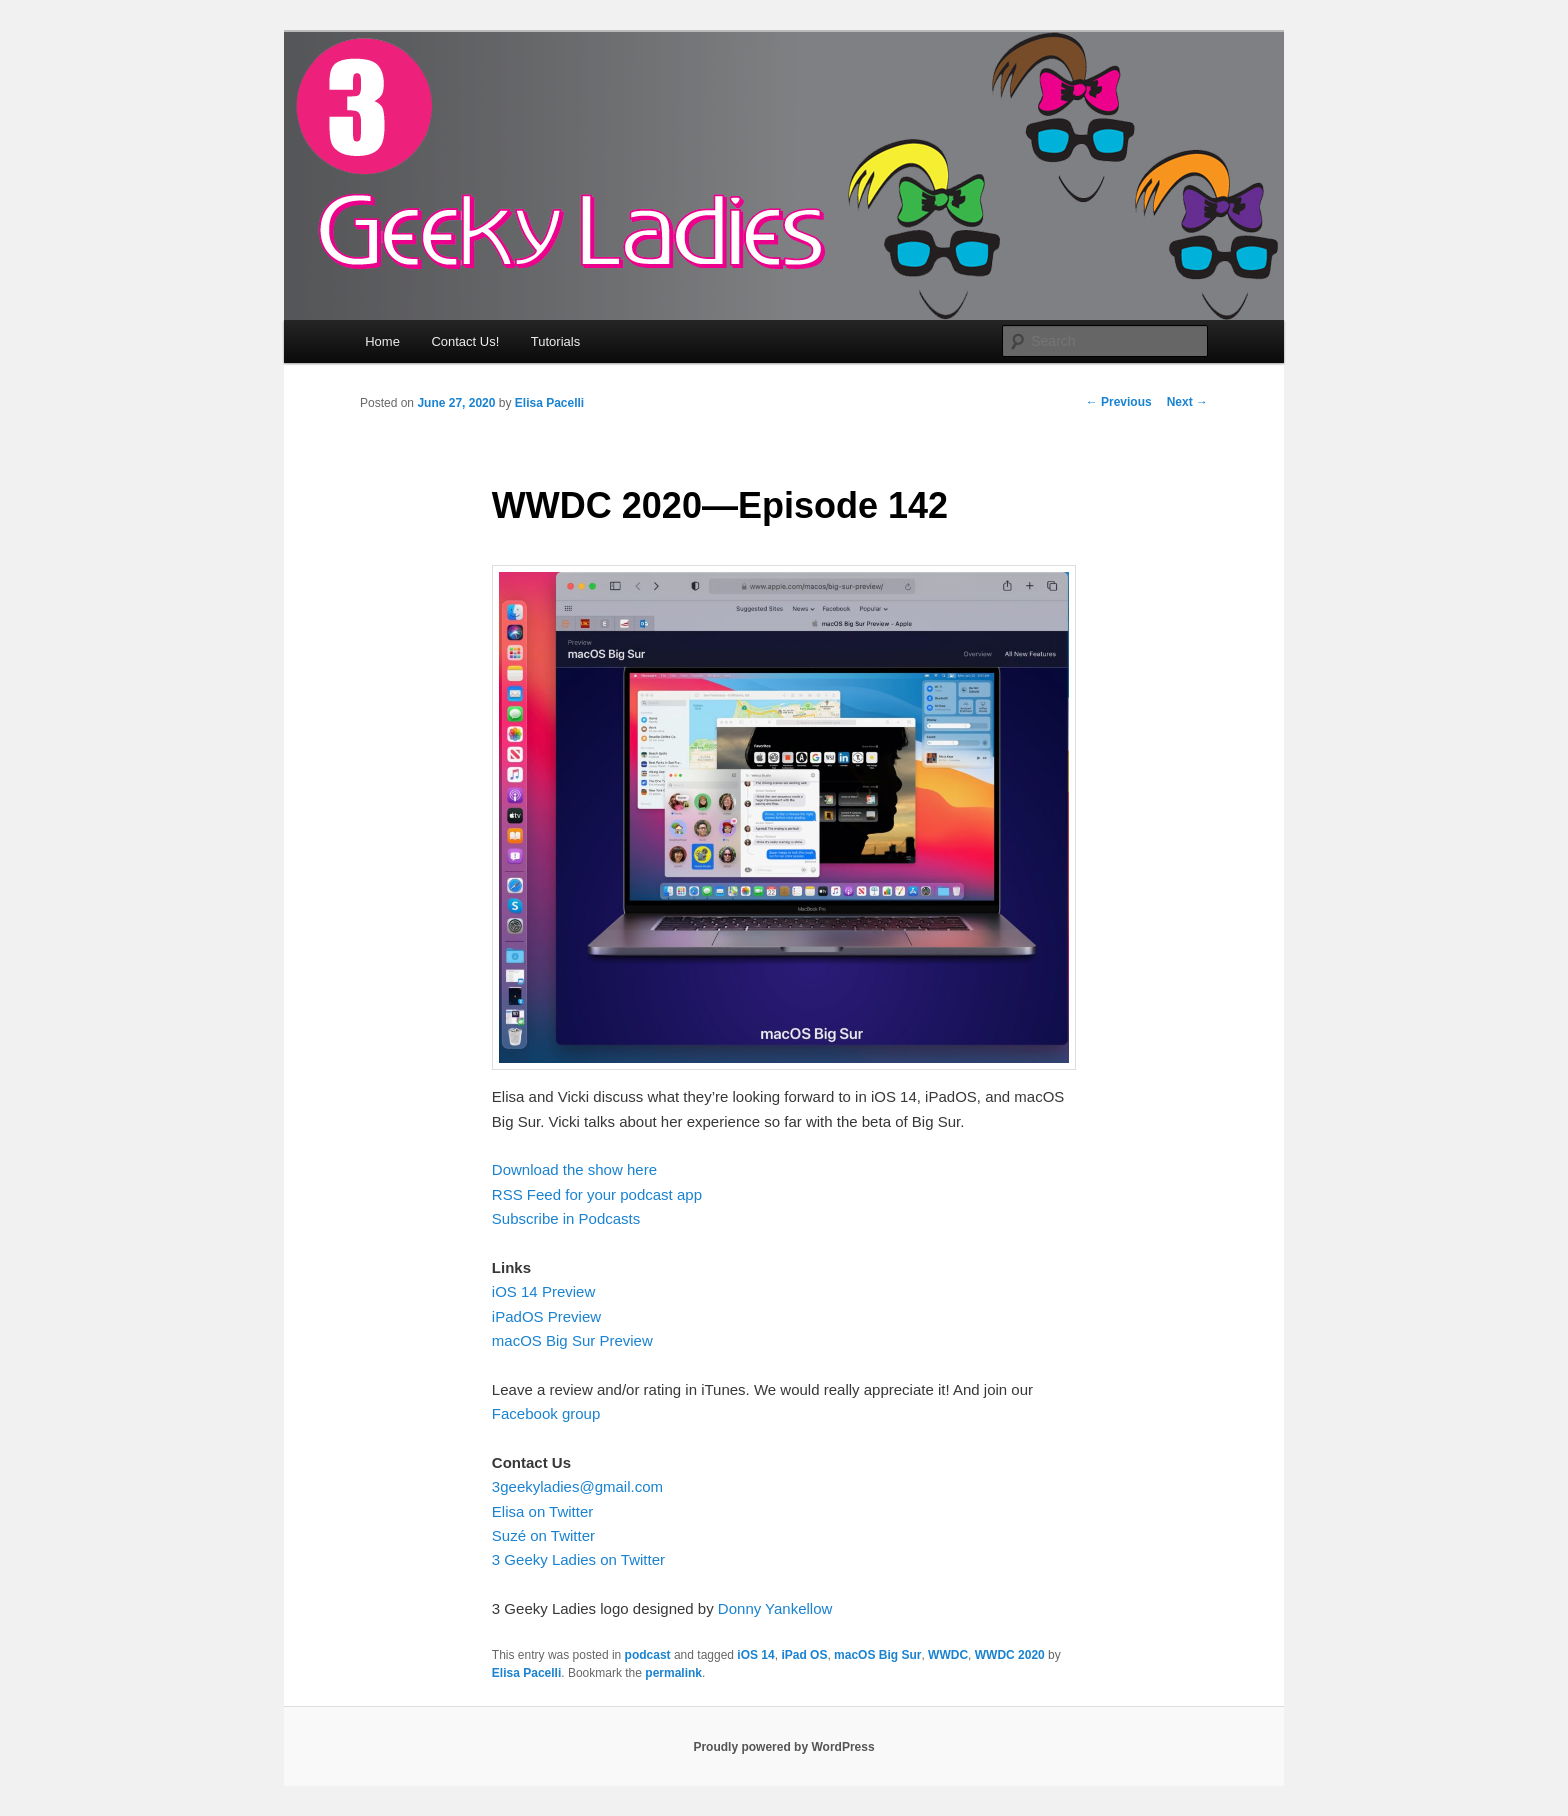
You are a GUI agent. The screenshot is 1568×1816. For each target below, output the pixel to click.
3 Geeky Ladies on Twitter (578, 1559)
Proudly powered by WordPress (783, 1747)
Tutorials (555, 341)
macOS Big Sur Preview (572, 1340)
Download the (540, 1169)
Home (382, 341)
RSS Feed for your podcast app (597, 1194)
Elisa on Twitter (542, 1511)
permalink (673, 1673)
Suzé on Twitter (543, 1535)
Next (1187, 402)
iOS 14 (755, 1655)
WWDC (948, 1655)
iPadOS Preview (546, 1316)
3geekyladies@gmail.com (577, 1486)
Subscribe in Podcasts (566, 1218)
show (605, 1169)
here (640, 1169)
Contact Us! (465, 341)
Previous (1119, 402)
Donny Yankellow (775, 1608)
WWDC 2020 (1010, 1655)
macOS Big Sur (877, 1655)
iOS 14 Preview (543, 1291)
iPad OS (804, 1655)
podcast (648, 1655)
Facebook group (546, 1413)
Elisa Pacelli (549, 403)
